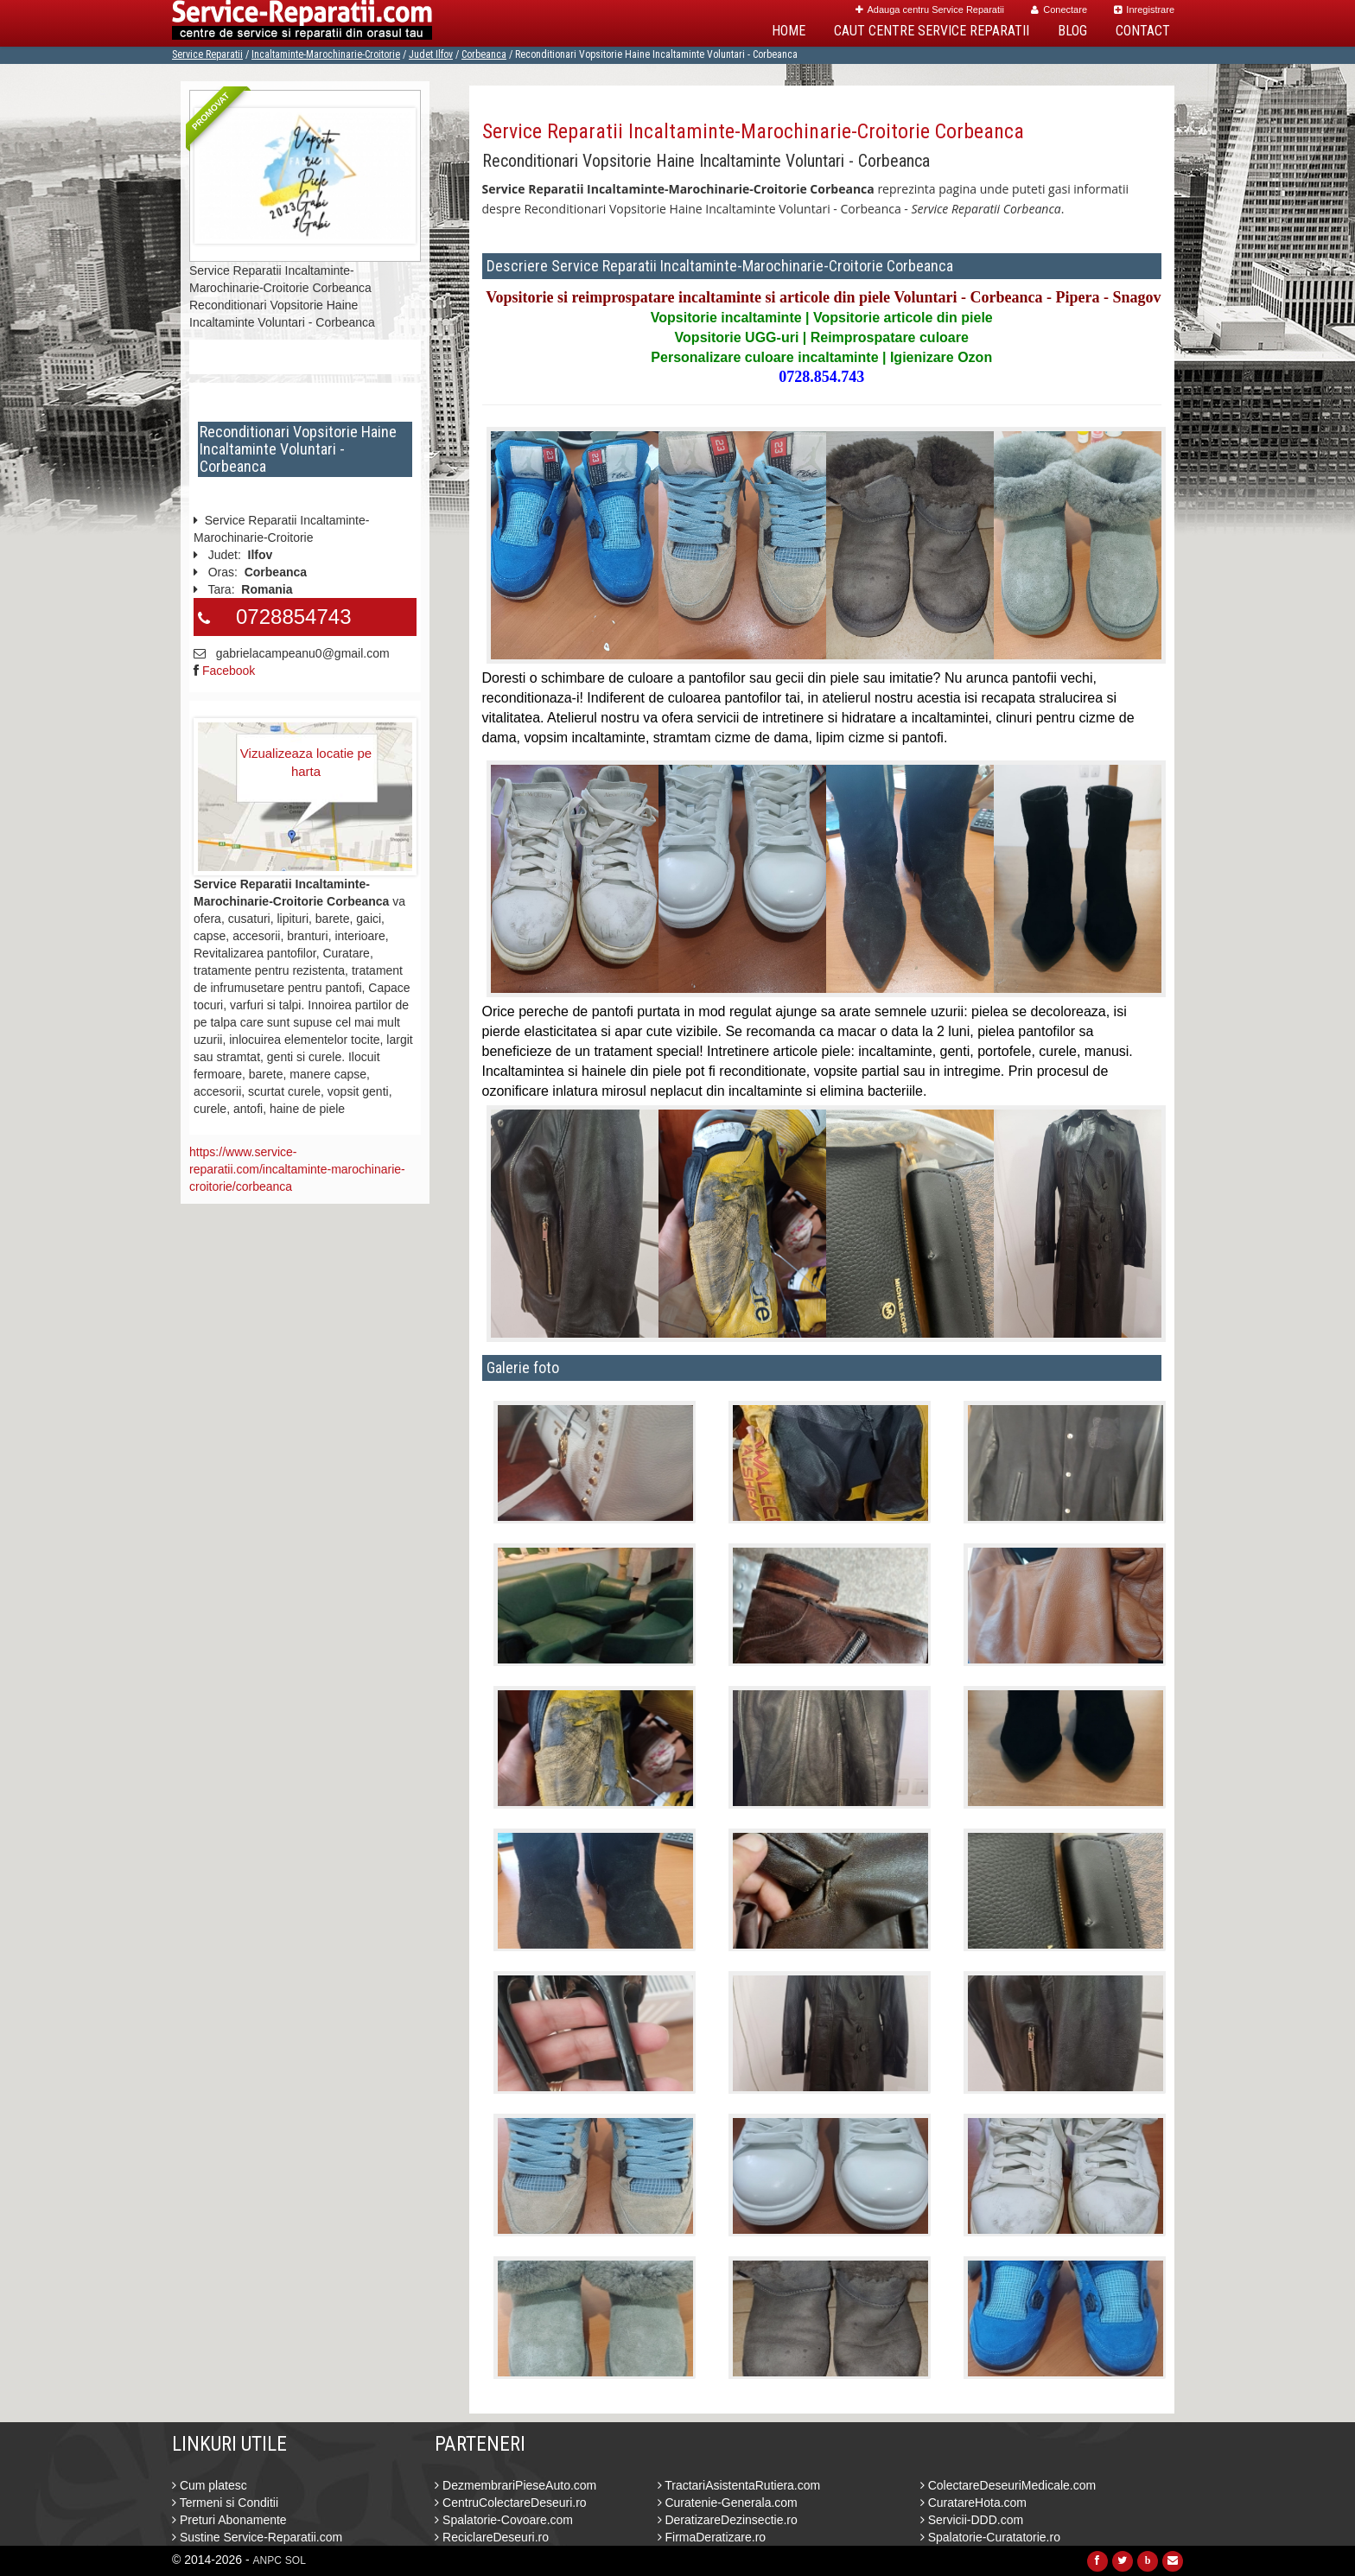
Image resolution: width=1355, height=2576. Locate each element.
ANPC (267, 2560)
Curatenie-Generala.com (728, 2502)
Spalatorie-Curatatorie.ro (990, 2537)
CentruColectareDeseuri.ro (510, 2502)
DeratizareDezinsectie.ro (728, 2520)
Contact (1143, 30)
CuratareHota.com (973, 2502)
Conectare (1059, 9)
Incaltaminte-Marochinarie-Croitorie (325, 54)
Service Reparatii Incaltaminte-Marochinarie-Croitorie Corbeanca (753, 131)
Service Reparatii (207, 54)
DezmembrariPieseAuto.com (515, 2485)
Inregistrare (1144, 9)
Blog (1072, 30)
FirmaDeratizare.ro (712, 2537)
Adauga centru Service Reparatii (930, 9)
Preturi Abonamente (229, 2520)
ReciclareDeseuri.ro (492, 2537)
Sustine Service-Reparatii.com (257, 2537)
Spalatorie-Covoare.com (504, 2520)
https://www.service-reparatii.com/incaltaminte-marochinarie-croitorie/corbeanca (297, 1169)
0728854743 (293, 616)
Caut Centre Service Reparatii (931, 30)
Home (788, 30)
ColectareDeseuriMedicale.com (1008, 2485)
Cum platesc (209, 2485)
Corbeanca (483, 54)
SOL (295, 2560)
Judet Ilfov (431, 54)
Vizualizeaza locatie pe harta (306, 762)
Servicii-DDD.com (971, 2520)
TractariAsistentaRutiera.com (739, 2485)
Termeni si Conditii (225, 2502)
